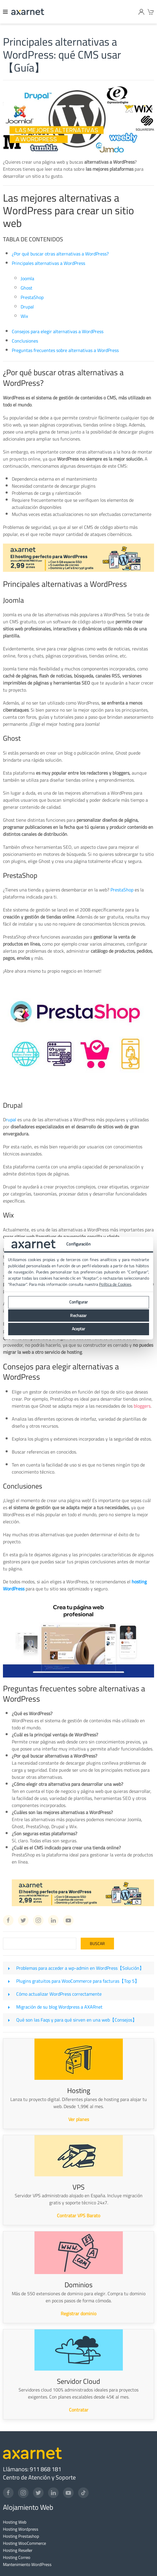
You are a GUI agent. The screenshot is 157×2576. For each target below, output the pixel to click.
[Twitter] (38, 2492)
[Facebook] (8, 2492)
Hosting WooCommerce (24, 2543)
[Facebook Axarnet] (8, 1920)
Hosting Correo (16, 2557)
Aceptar (78, 1329)
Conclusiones (25, 340)
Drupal (27, 306)
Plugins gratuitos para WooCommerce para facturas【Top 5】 (77, 1981)
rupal (11, 1119)
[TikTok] (83, 2492)
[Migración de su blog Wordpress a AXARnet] (9, 2006)
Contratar (78, 2409)
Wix (24, 316)
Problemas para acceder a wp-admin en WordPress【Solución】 (80, 1968)
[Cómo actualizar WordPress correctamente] (9, 1993)
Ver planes (78, 2119)
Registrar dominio (78, 2313)
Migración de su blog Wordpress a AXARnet (59, 2006)
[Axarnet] (27, 12)
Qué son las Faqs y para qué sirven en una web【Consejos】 (76, 2019)
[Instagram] (23, 2492)
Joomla (27, 278)
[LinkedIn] (53, 2492)
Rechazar (78, 1315)
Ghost (26, 287)
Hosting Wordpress (20, 2529)
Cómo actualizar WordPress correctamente (59, 1993)
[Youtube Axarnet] (68, 1920)
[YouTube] (68, 2492)
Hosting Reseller (17, 2550)
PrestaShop (32, 297)
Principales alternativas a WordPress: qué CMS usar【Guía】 (62, 54)
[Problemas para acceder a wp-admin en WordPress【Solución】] (9, 1968)
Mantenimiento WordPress (27, 2564)
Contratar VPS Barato (78, 2215)
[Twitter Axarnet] (23, 1920)
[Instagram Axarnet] (38, 1920)
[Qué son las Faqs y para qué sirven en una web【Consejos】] (9, 2019)
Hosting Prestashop (21, 2536)
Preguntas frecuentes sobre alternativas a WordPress (65, 350)
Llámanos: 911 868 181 (32, 2469)
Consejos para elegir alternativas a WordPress (57, 331)
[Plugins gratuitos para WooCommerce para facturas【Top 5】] (9, 1981)
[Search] (39, 1943)
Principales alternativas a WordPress (48, 263)
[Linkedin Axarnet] (53, 1920)
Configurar (78, 1302)
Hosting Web (15, 2522)
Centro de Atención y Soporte (39, 2477)
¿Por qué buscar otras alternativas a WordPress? (60, 253)
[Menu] (5, 12)
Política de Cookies (115, 1284)
